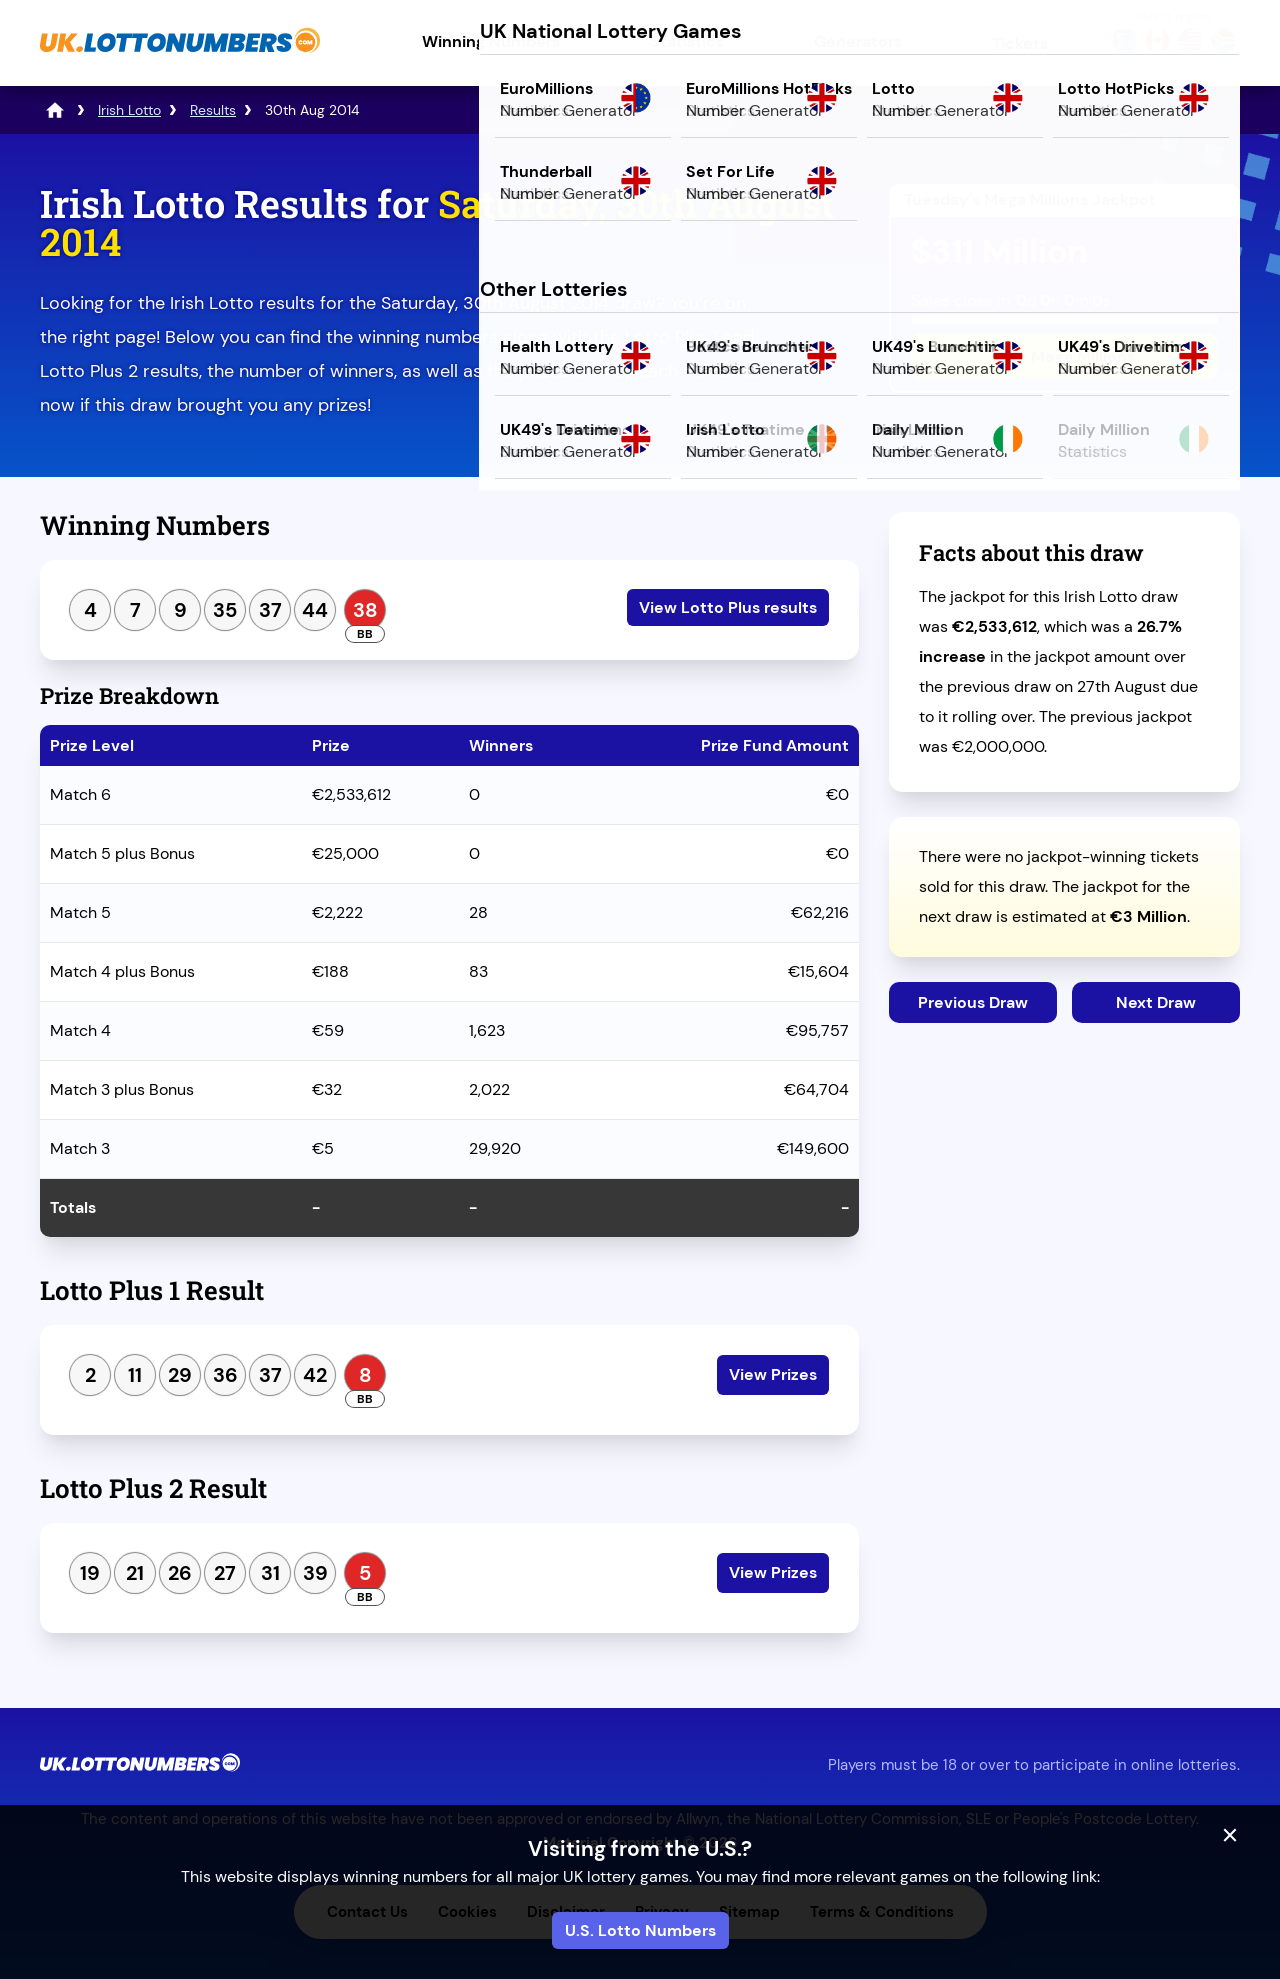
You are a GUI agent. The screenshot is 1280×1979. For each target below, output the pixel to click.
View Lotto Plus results (728, 607)
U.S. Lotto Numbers (640, 1930)
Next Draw (1156, 1002)
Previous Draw (973, 1002)
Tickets (1020, 43)
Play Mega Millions (1064, 356)
